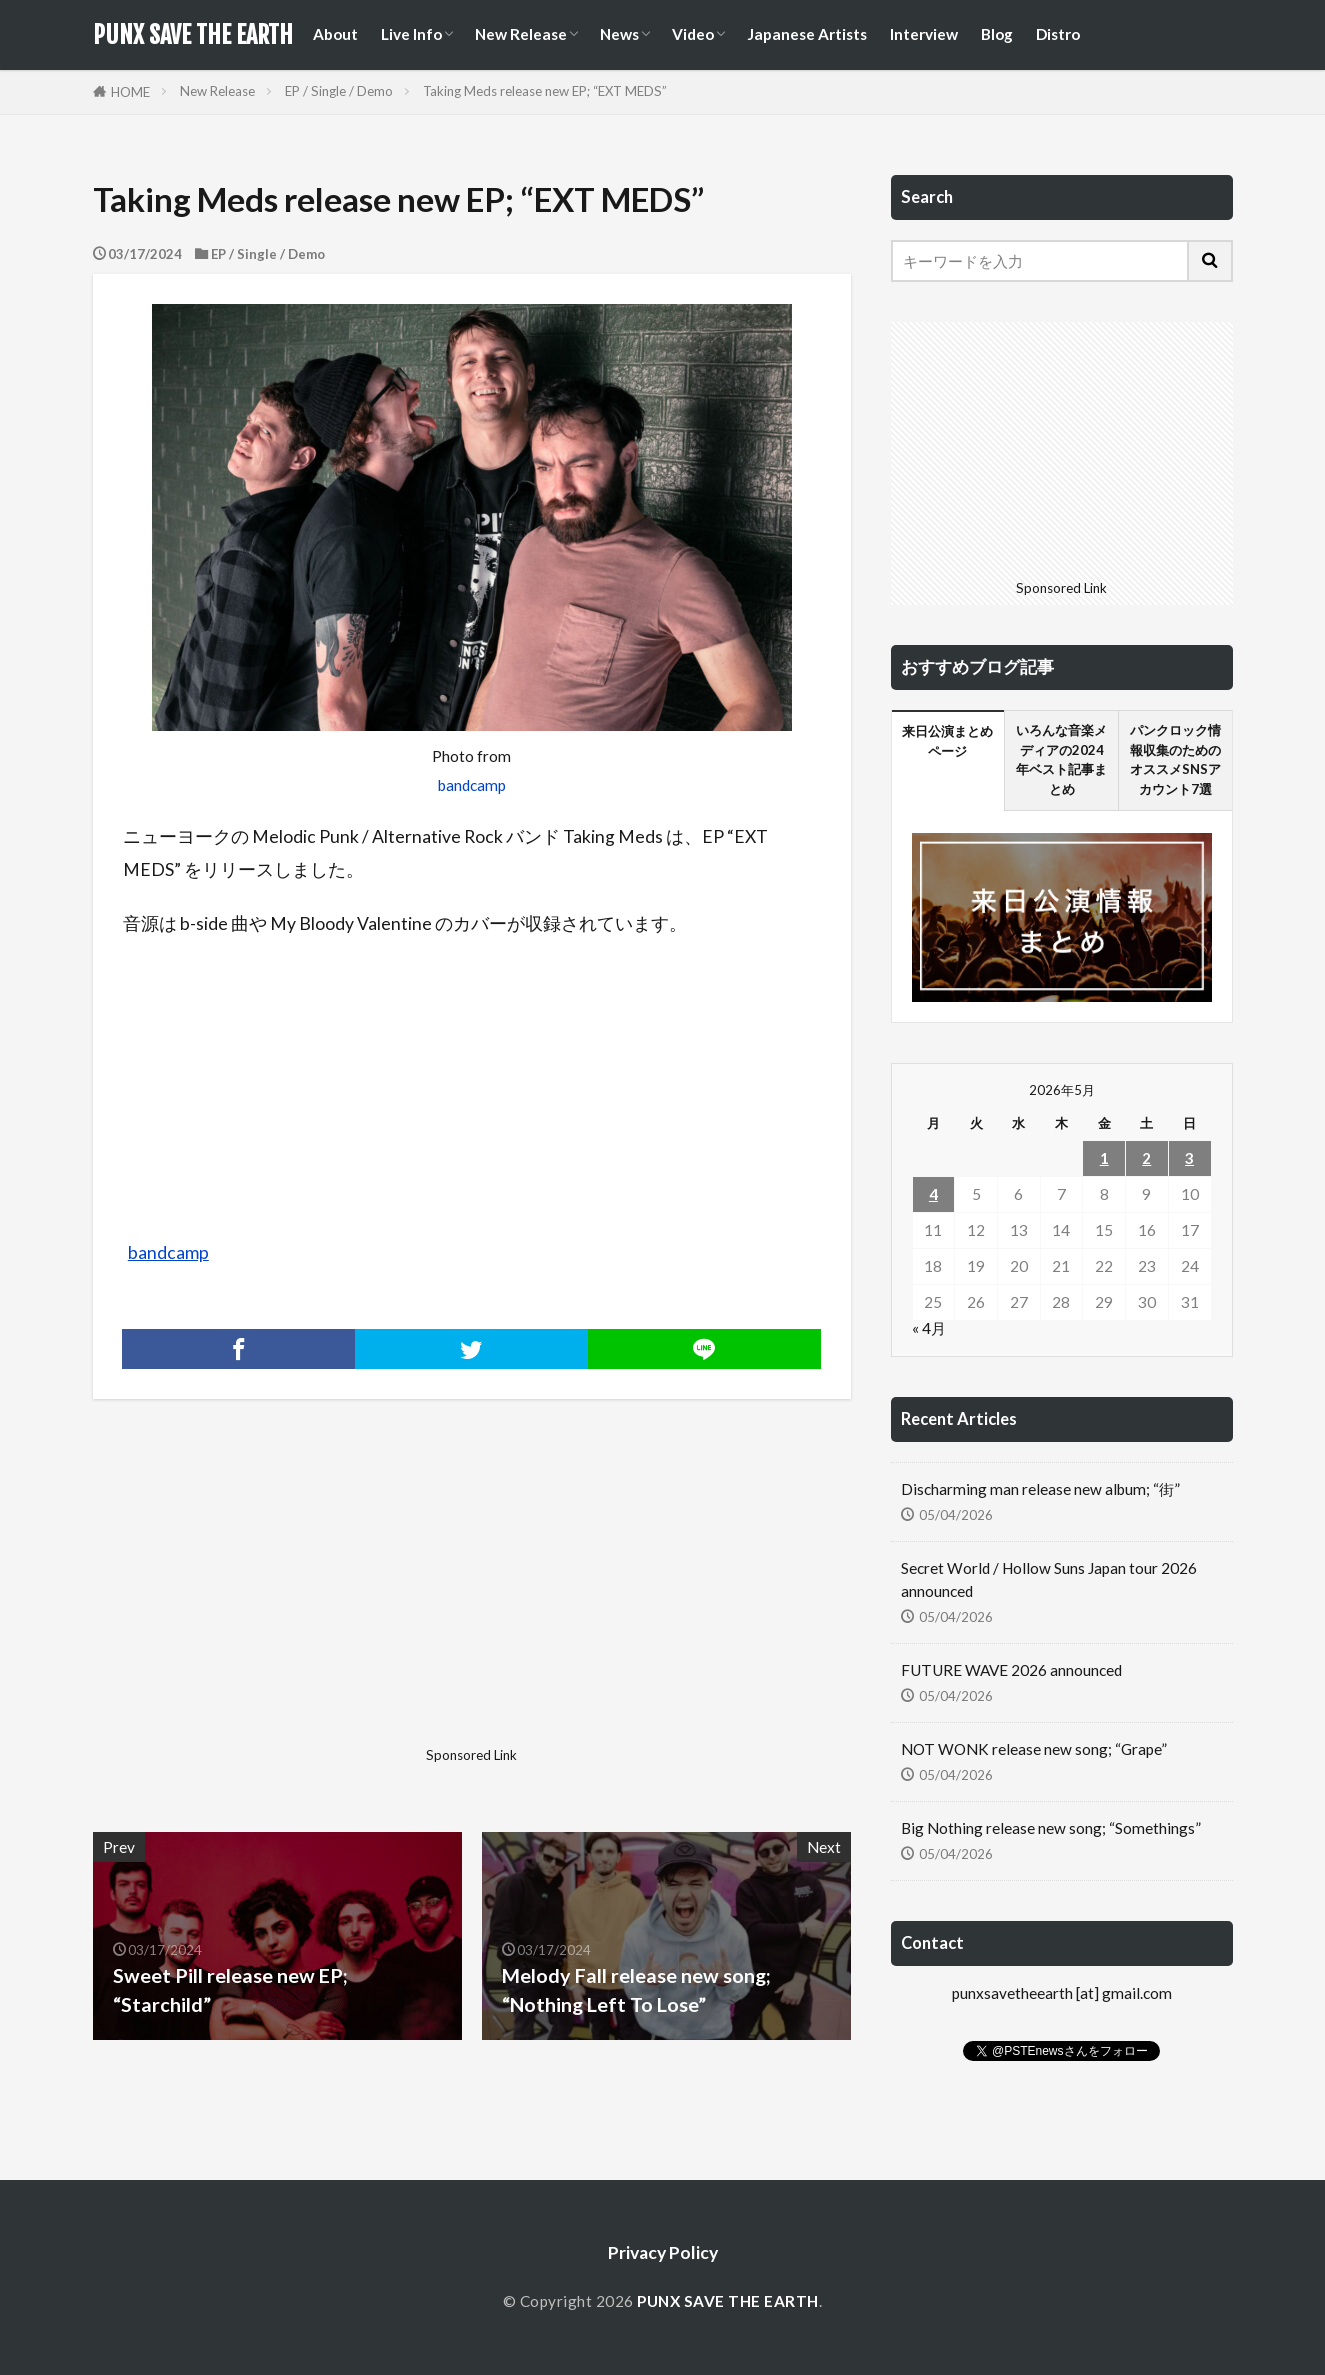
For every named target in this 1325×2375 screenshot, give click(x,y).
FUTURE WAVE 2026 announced (1011, 1670)
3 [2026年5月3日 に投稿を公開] (1189, 1158)
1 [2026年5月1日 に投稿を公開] (1104, 1158)
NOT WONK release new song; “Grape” (1034, 1749)
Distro (1058, 34)
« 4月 (929, 1328)
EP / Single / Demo (339, 91)
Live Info (411, 34)
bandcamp (472, 785)
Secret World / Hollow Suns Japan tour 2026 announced (1049, 1579)
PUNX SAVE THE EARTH (193, 35)
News (619, 34)
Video (693, 34)
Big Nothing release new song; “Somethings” (1051, 1828)
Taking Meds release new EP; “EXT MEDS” (545, 91)
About (335, 34)
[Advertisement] (280, 1599)
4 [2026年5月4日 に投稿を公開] (933, 1194)
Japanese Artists (807, 34)
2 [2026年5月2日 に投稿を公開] (1146, 1158)
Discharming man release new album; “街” (1040, 1489)
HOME (130, 92)
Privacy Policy (663, 2252)
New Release (521, 34)
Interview (924, 34)
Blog (997, 34)
